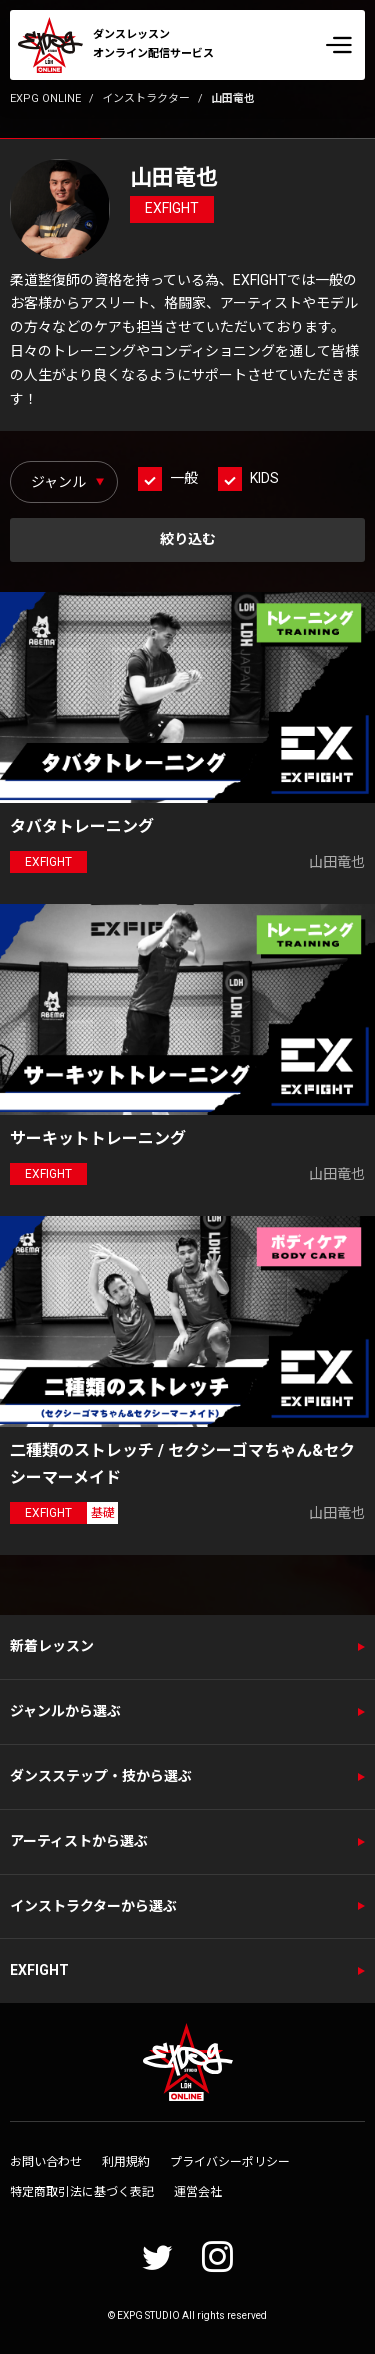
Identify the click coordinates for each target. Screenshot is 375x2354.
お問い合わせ (46, 2162)
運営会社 (198, 2192)
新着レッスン (52, 1646)
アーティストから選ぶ (79, 1841)
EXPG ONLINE (45, 98)
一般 (184, 478)
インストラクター (146, 98)
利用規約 (126, 2162)
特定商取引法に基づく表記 (82, 2192)
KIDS (264, 478)
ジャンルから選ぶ (65, 1711)
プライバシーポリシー (230, 2162)
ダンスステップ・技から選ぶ (101, 1776)
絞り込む (188, 539)
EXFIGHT (39, 1970)
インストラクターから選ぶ (93, 1906)
